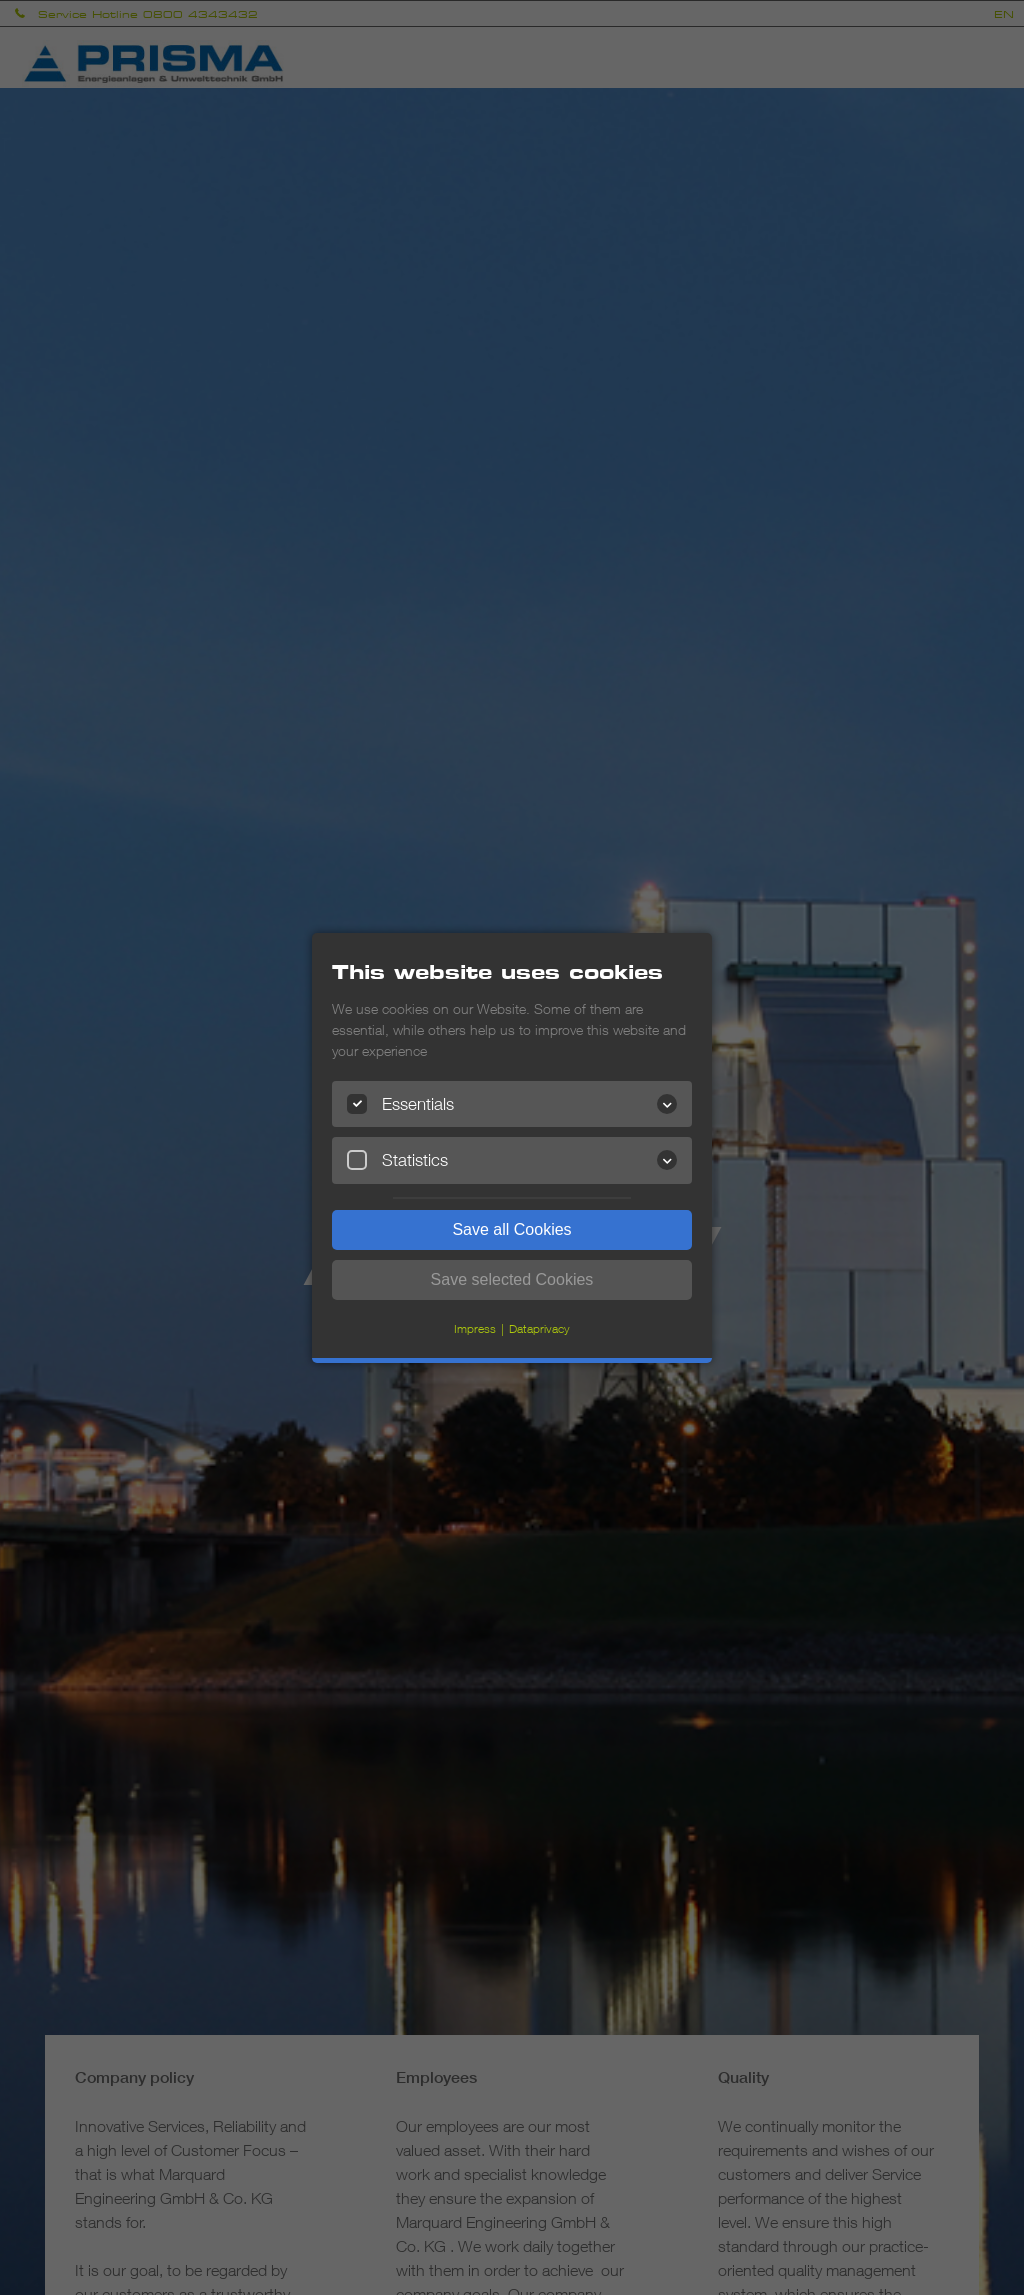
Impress (475, 1328)
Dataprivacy (539, 1328)
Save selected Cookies (512, 1279)
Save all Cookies (511, 1229)
